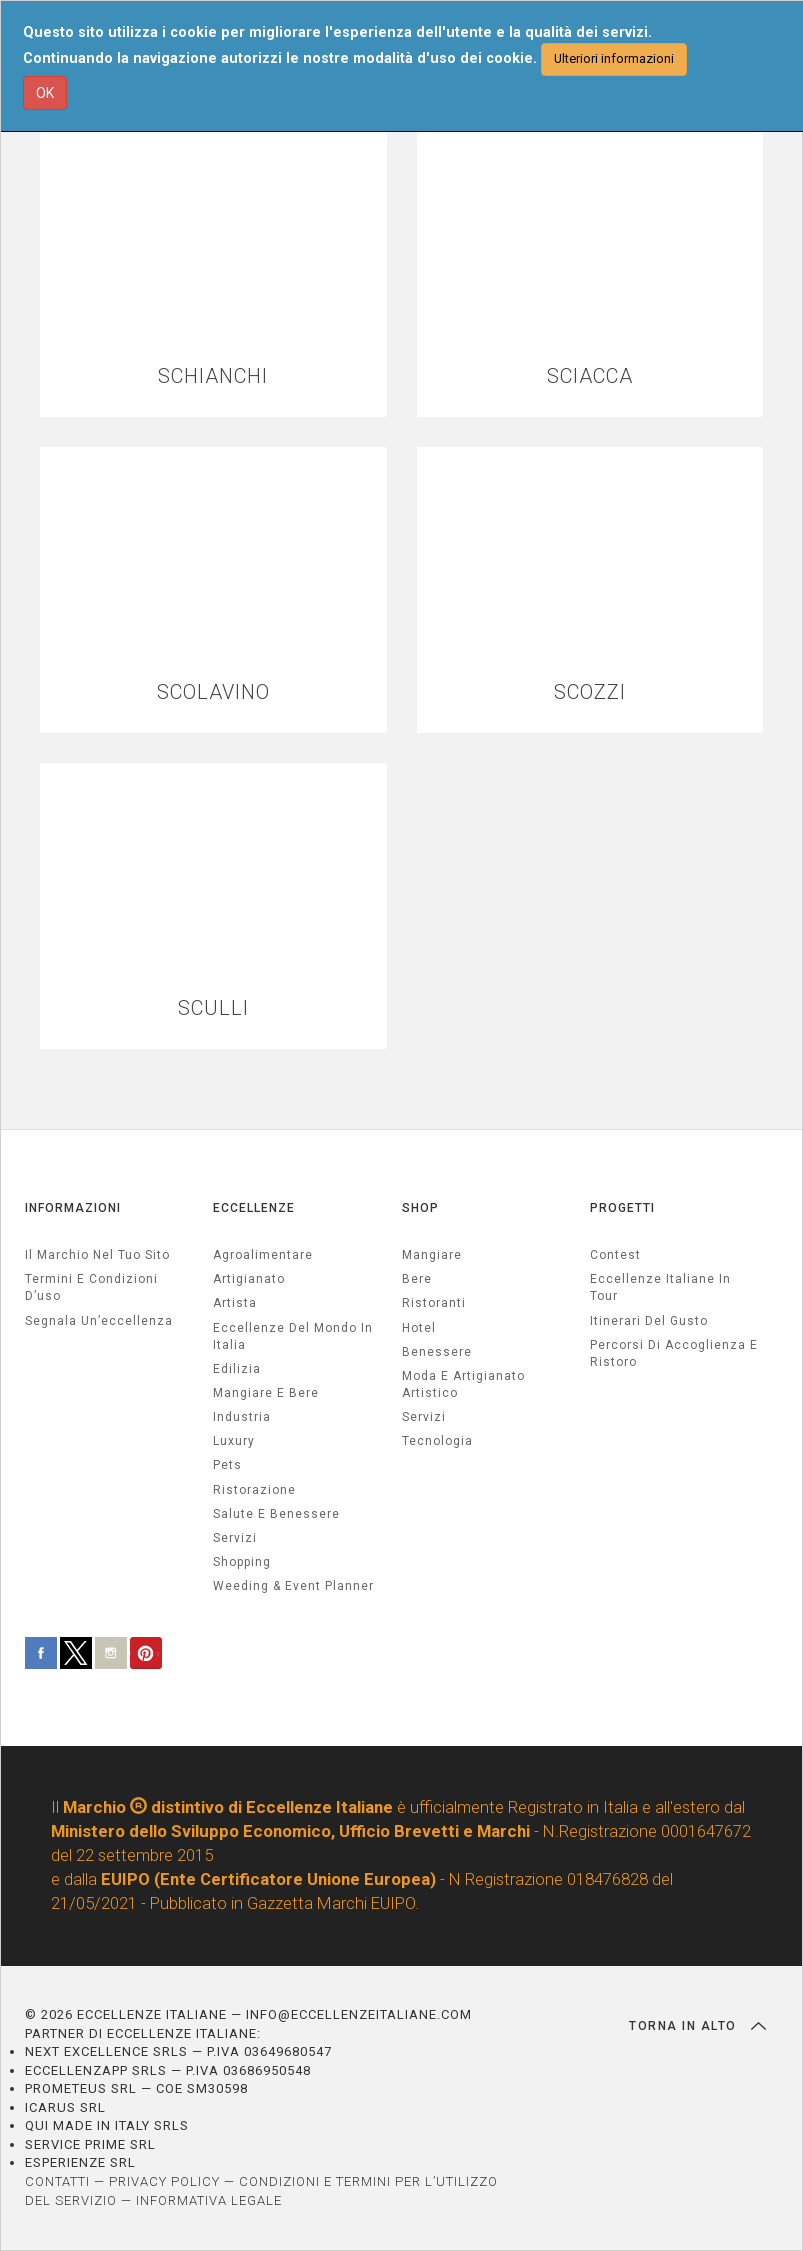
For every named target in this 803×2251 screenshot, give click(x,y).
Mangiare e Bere (266, 1393)
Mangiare (432, 1255)
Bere (417, 1279)
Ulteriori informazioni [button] (614, 58)
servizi (235, 1538)
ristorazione (254, 1490)
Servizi (424, 1417)
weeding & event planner (293, 1586)
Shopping (242, 1562)
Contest (615, 1255)
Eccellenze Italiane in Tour (660, 1287)
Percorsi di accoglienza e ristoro (674, 1353)
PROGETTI (622, 1208)
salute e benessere (276, 1514)
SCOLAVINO (213, 692)
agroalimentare (263, 1255)
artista (235, 1303)
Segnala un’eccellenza (99, 1321)
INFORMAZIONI (73, 1208)
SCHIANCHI (213, 376)
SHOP (420, 1208)
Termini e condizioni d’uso (91, 1287)
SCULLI (213, 1008)
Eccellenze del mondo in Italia (293, 1336)
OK (45, 93)
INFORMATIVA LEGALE (209, 2200)
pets (227, 1465)
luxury (234, 1441)
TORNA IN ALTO (697, 2026)
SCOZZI (590, 692)
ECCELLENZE (254, 1208)
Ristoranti (434, 1303)
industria (242, 1417)
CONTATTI (57, 2181)
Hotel (419, 1328)
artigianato (249, 1279)
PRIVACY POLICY (164, 2181)
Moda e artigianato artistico (463, 1384)
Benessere (437, 1352)
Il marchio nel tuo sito (97, 1255)
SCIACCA (590, 376)
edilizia (237, 1369)
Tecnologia (437, 1441)
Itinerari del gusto (649, 1321)
